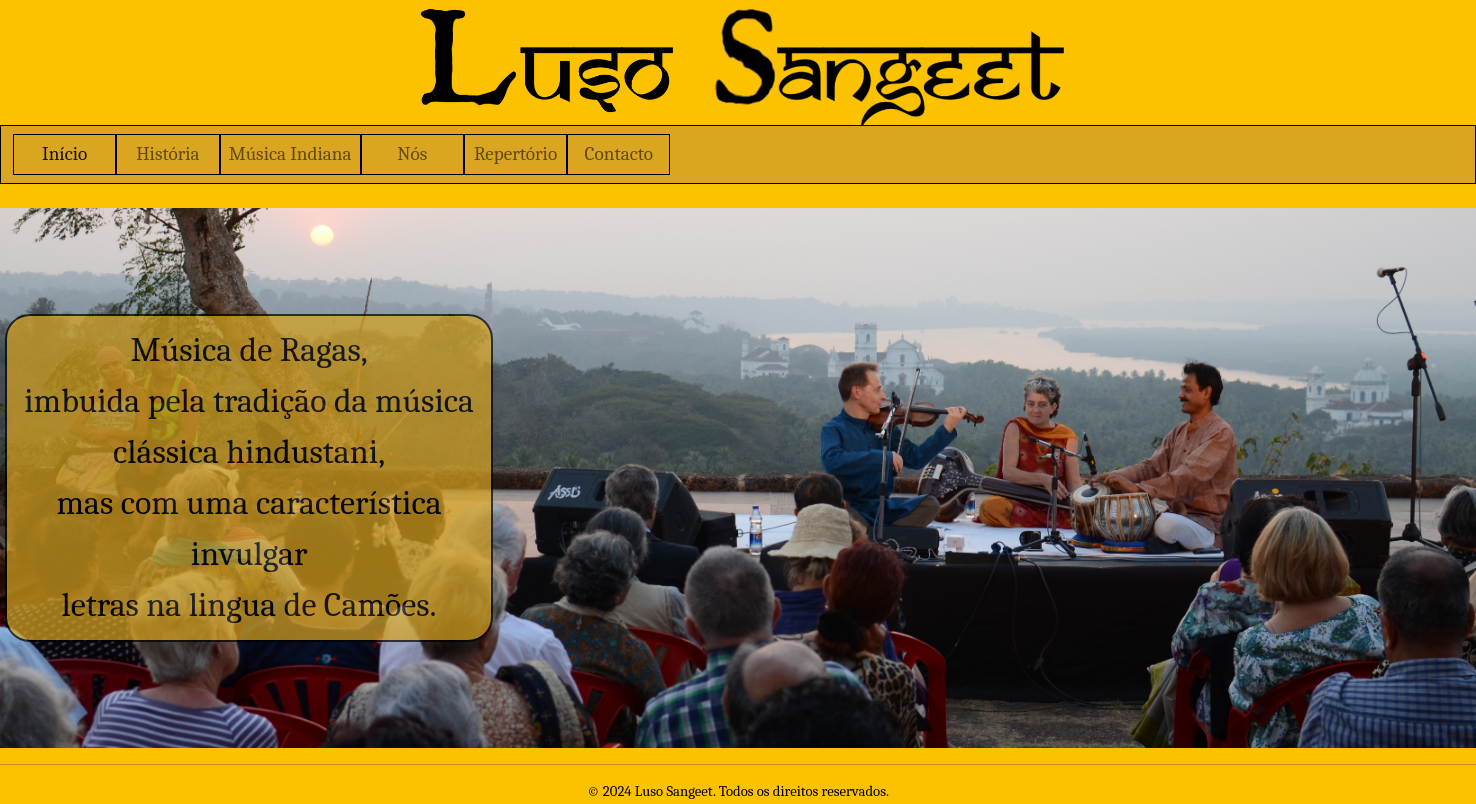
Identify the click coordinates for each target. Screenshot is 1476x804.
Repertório (515, 154)
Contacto (619, 154)
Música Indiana (290, 154)
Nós (412, 154)
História (167, 154)
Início (64, 154)
